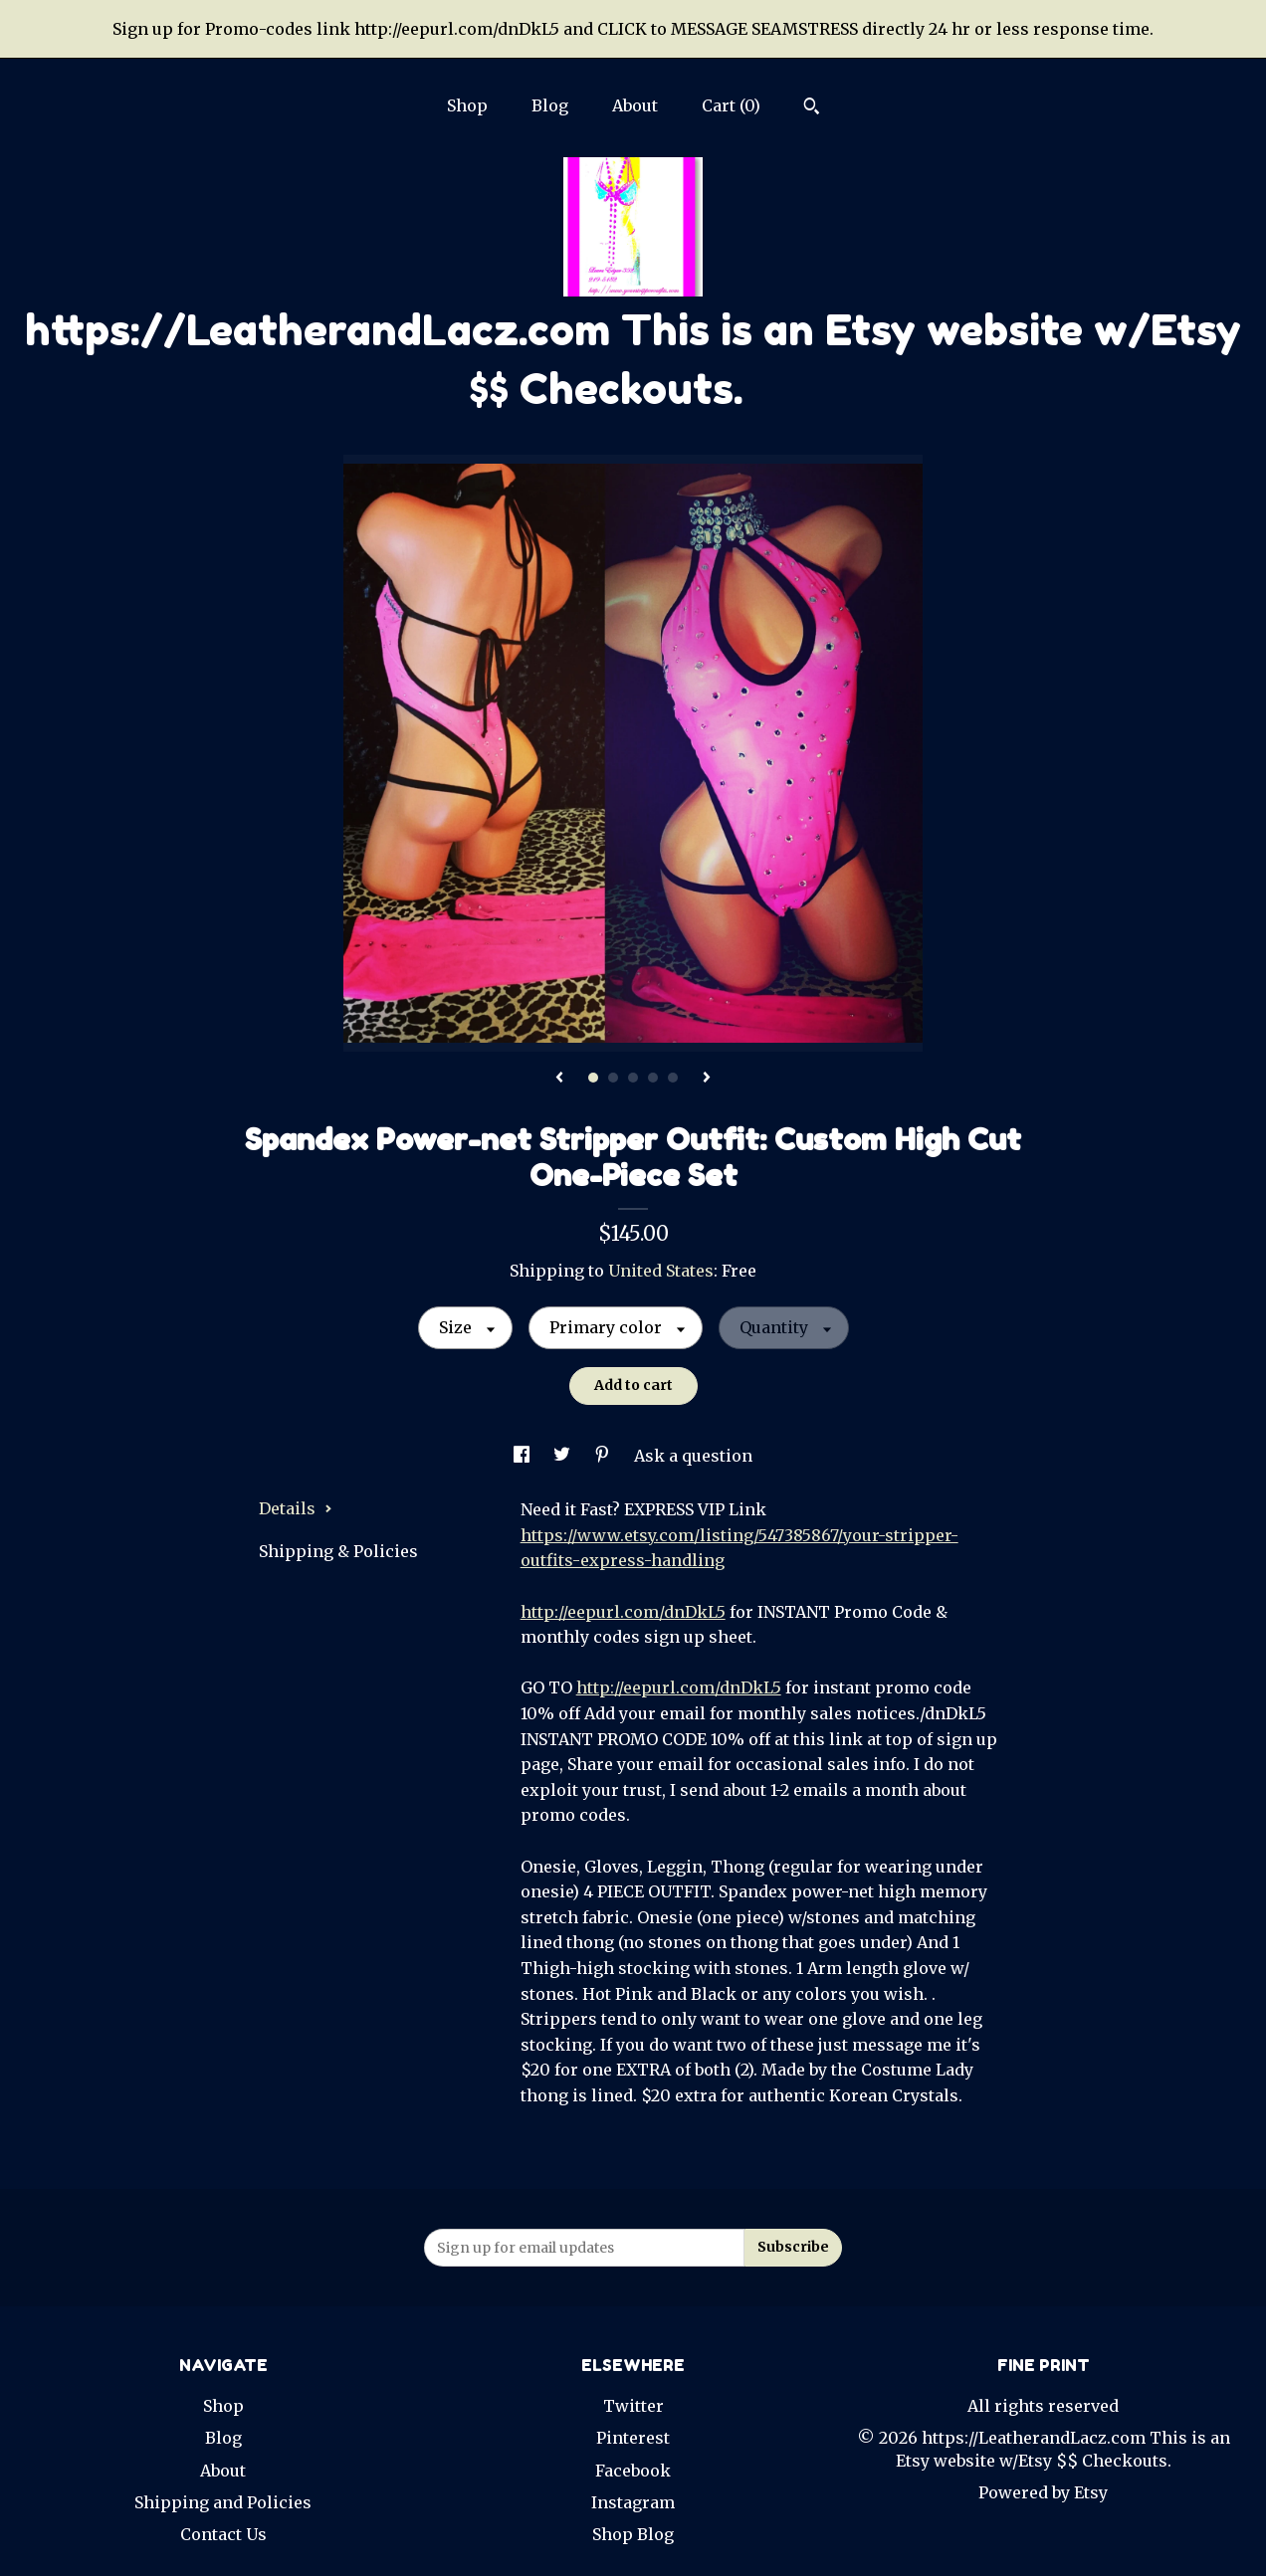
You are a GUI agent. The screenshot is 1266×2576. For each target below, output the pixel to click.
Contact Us (223, 2534)
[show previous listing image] (559, 1079)
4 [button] (653, 1078)
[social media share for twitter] (563, 1456)
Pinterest (633, 2438)
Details (295, 1508)
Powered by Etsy (1043, 2492)
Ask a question (693, 1456)
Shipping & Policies (338, 1551)
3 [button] (633, 1078)
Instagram (633, 2502)
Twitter (633, 2406)
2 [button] (613, 1078)
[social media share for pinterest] (604, 1456)
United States (661, 1271)
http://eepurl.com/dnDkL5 (623, 1612)
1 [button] (593, 1078)
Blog (549, 105)
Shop (467, 105)
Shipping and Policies (223, 2502)
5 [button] (673, 1078)
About (635, 105)
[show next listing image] (707, 1079)
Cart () (731, 105)
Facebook (633, 2470)
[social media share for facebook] (523, 1456)
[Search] (811, 108)
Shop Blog (633, 2534)
